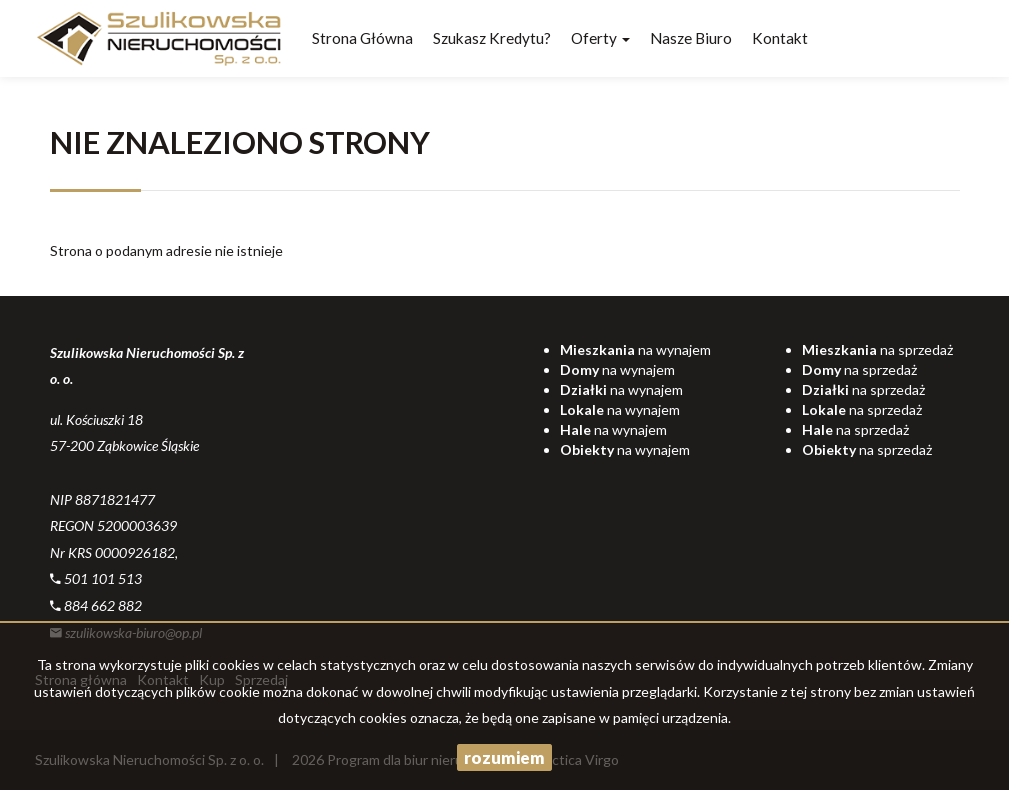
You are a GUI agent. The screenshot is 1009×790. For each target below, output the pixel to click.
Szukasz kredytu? (492, 38)
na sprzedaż (877, 349)
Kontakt (780, 38)
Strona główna (362, 38)
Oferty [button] (600, 38)
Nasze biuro (691, 38)
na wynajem (635, 349)
